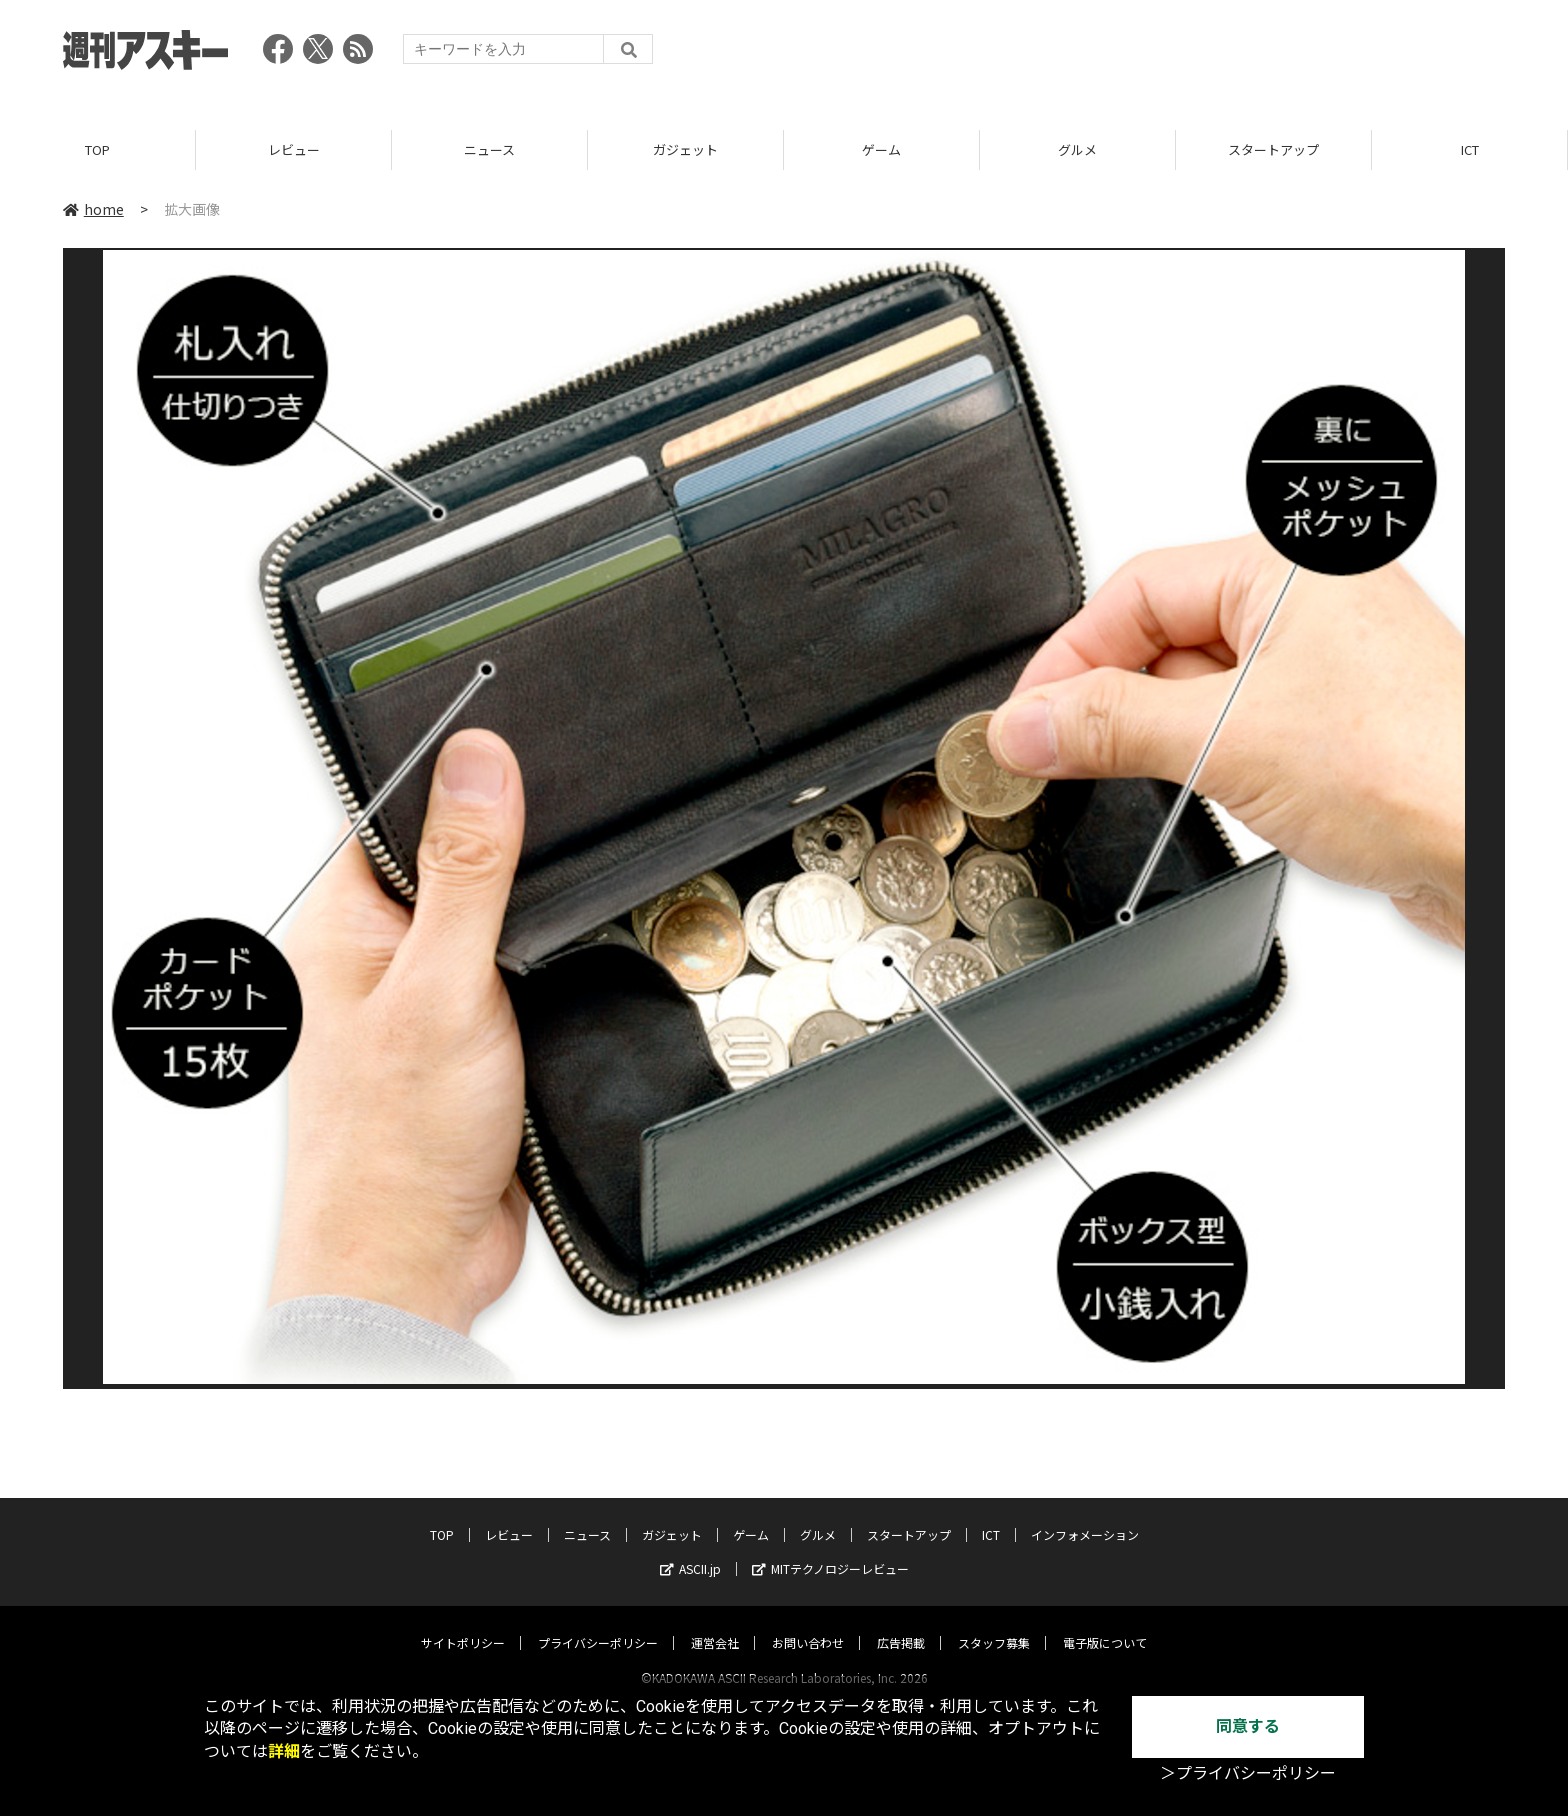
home (93, 209)
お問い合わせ (808, 1623)
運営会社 (715, 1623)
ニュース (489, 149)
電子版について (1105, 1623)
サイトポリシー (463, 1623)
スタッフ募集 (994, 1623)
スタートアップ (1273, 149)
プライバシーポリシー (598, 1623)
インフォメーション (1085, 1515)
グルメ (1077, 149)
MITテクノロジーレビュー (830, 1549)
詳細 (284, 1751)
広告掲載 (901, 1623)
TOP (97, 149)
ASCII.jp (690, 1549)
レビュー (294, 149)
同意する (1248, 1726)
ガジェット (685, 149)
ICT (1470, 149)
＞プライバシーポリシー (1248, 1773)
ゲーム (881, 149)
